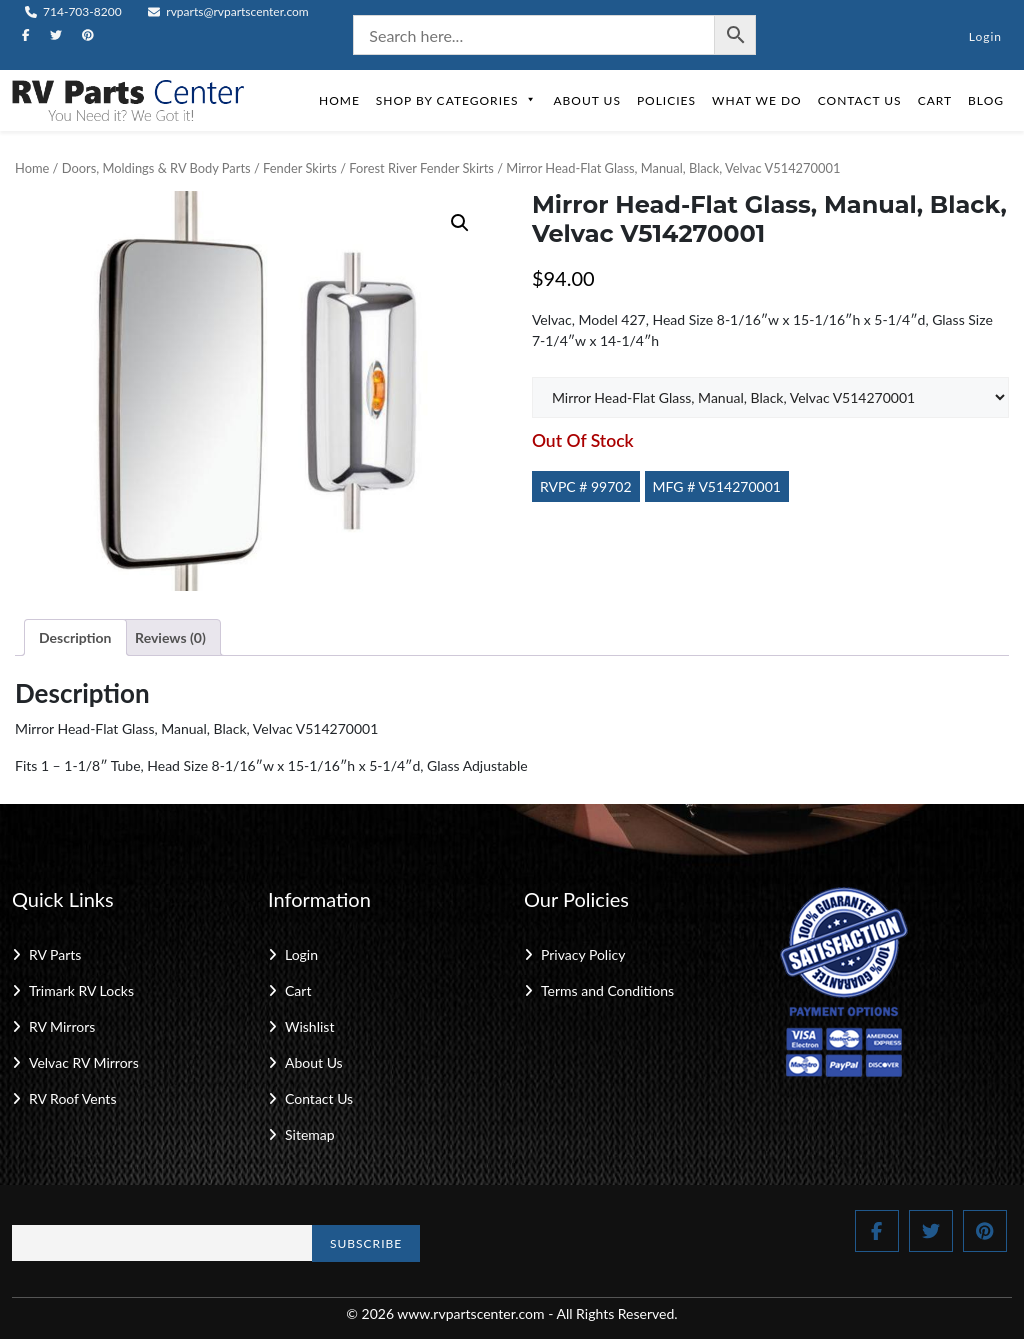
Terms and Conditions (607, 990)
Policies (666, 100)
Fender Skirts (300, 168)
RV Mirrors (62, 1026)
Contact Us (860, 100)
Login (985, 36)
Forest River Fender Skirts (421, 168)
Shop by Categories (457, 100)
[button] (460, 223)
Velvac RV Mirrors (84, 1062)
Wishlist (309, 1026)
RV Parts (55, 954)
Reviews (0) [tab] (170, 637)
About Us (586, 100)
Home (339, 100)
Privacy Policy (583, 954)
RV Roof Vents (72, 1098)
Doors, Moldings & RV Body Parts (156, 168)
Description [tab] (75, 637)
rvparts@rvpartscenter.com (228, 11)
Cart (935, 100)
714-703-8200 (73, 11)
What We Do (757, 100)
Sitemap (310, 1134)
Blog (986, 100)
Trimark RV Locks (81, 990)
